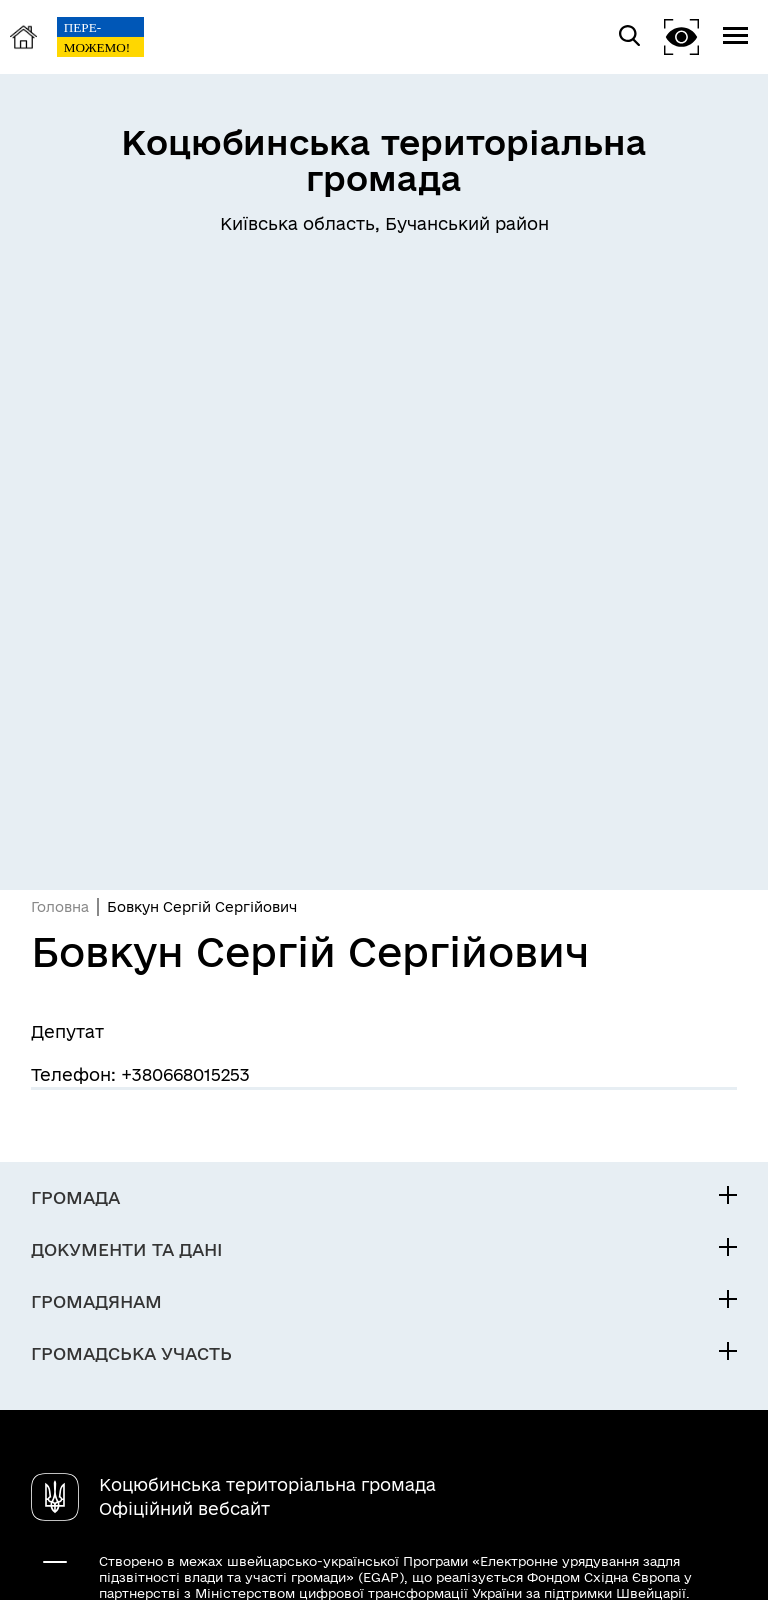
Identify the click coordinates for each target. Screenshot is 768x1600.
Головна (60, 907)
